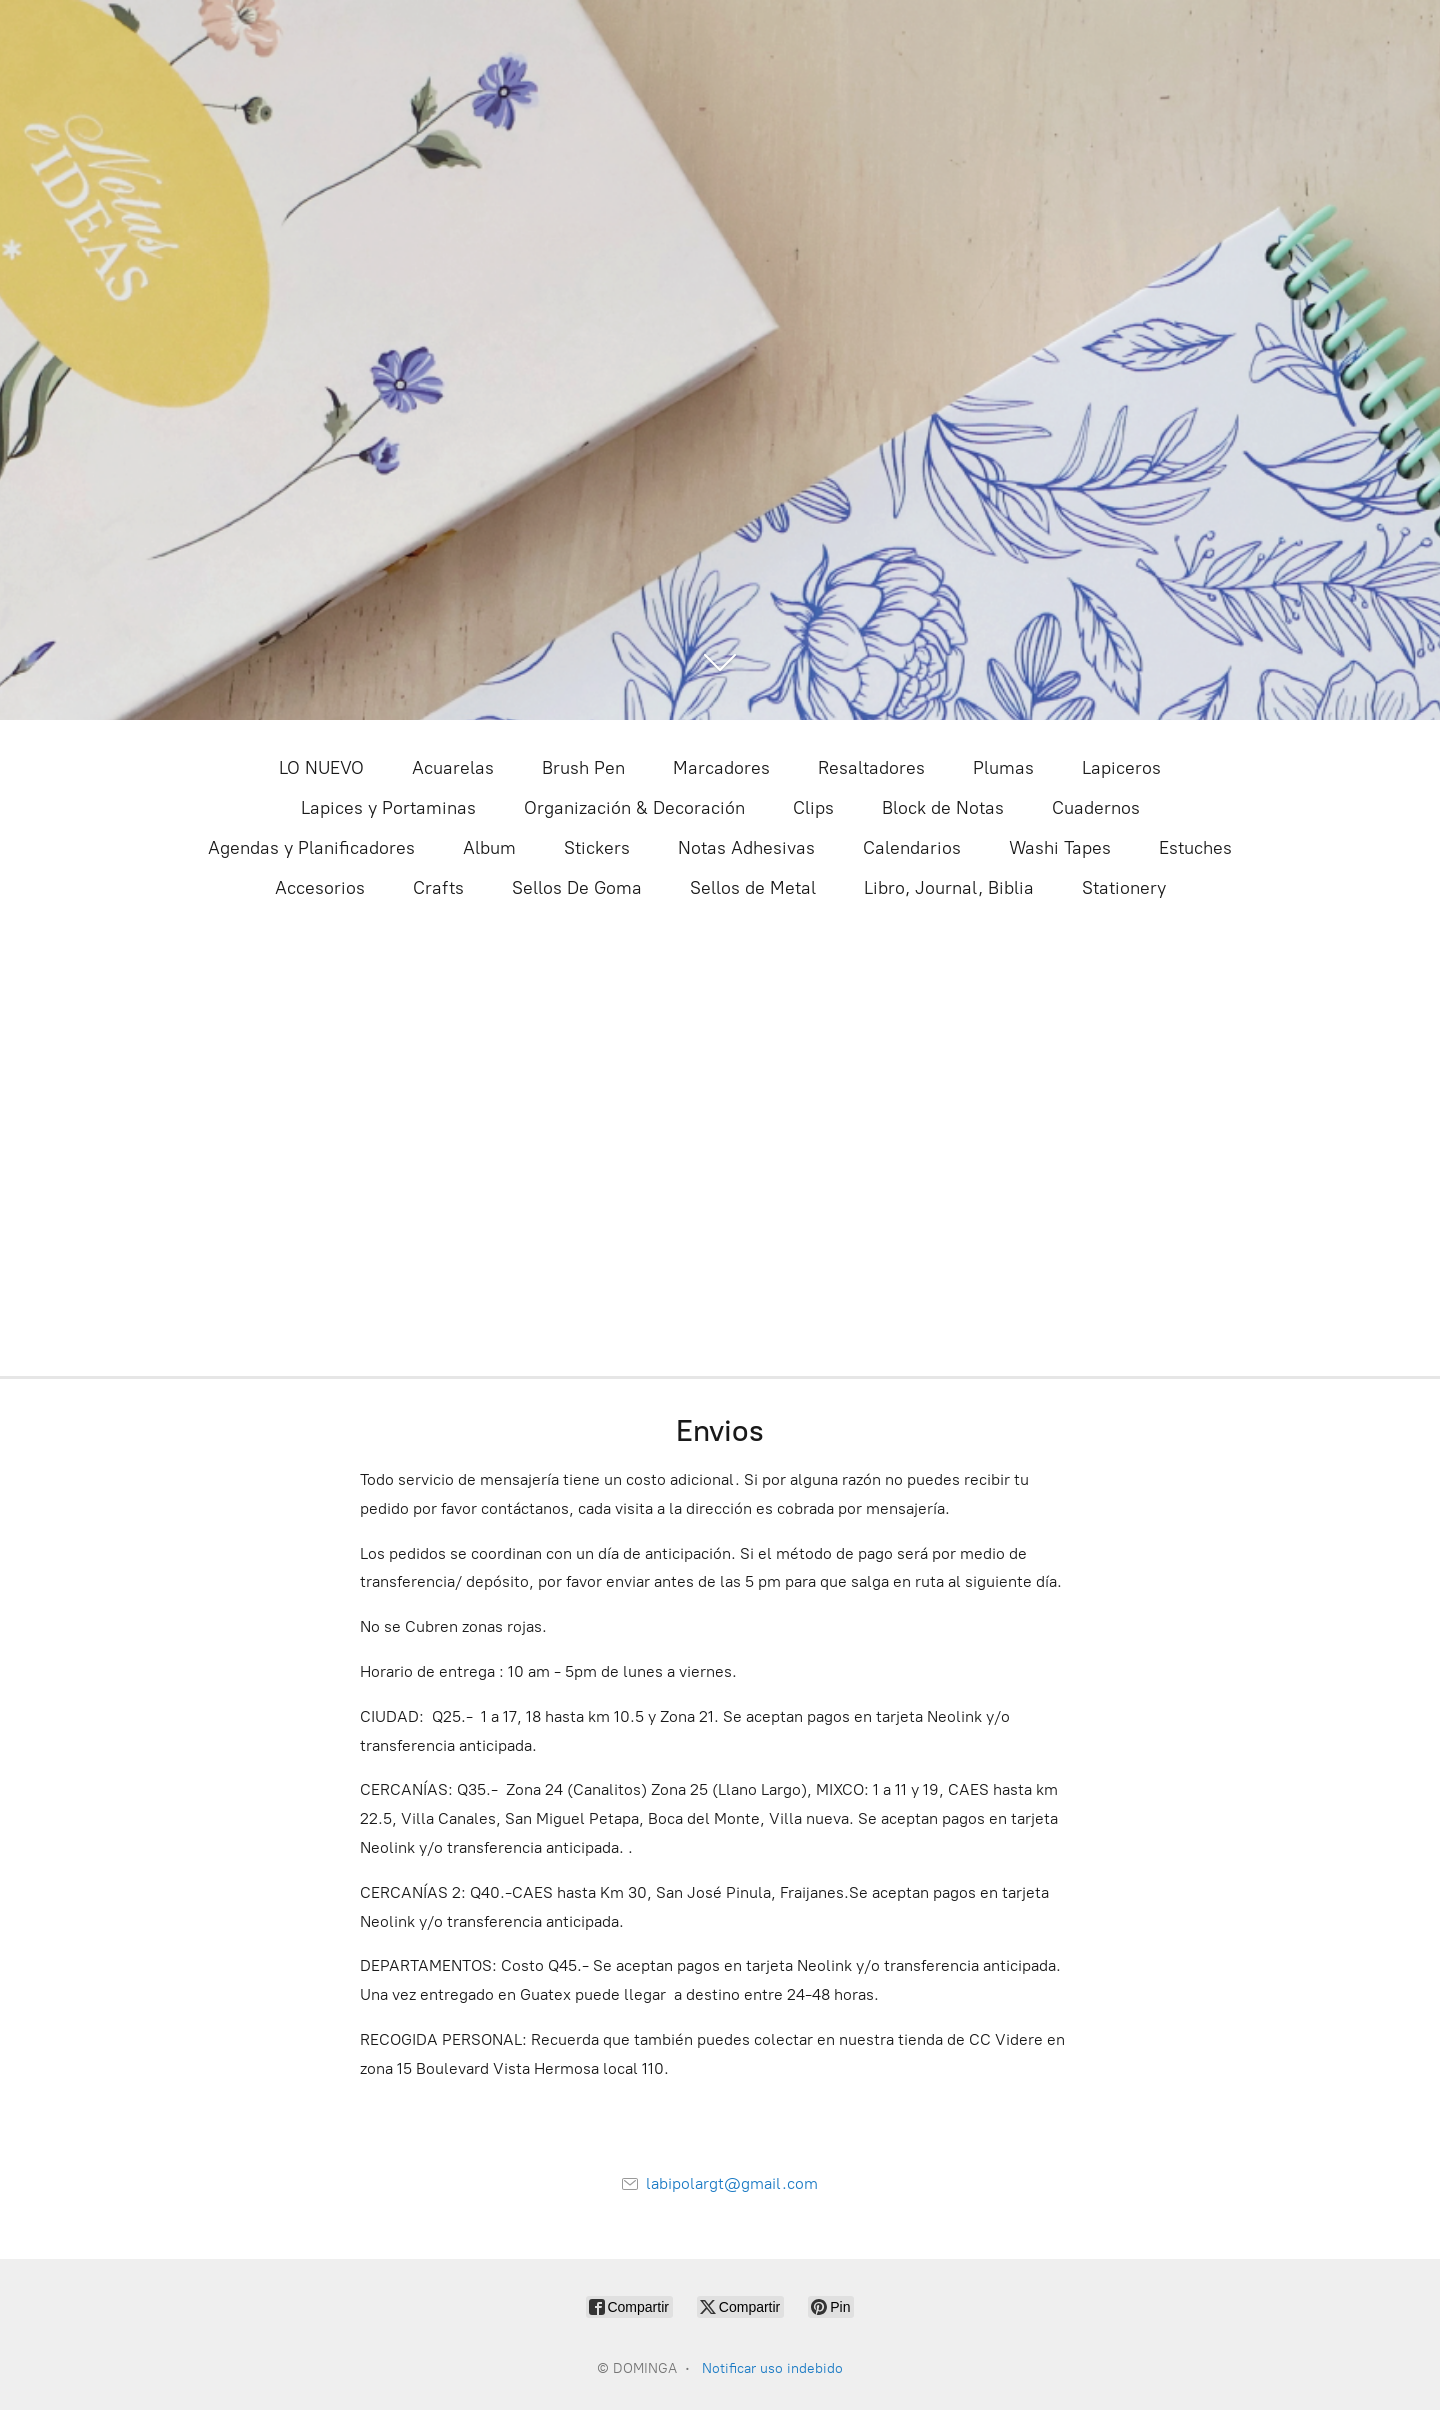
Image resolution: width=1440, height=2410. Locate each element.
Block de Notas (943, 808)
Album (489, 848)
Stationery (1124, 888)
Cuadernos (1096, 808)
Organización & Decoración (634, 808)
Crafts (438, 888)
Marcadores (721, 768)
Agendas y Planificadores (311, 848)
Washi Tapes (1060, 848)
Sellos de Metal (753, 888)
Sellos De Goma (577, 888)
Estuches (1195, 848)
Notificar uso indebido (772, 2368)
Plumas (1003, 768)
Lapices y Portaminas (388, 808)
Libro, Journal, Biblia (949, 888)
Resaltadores (871, 768)
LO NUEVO (321, 768)
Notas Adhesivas (746, 848)
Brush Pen (583, 768)
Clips (813, 808)
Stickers (597, 848)
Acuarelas (453, 768)
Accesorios (320, 888)
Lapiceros (1121, 768)
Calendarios (912, 848)
